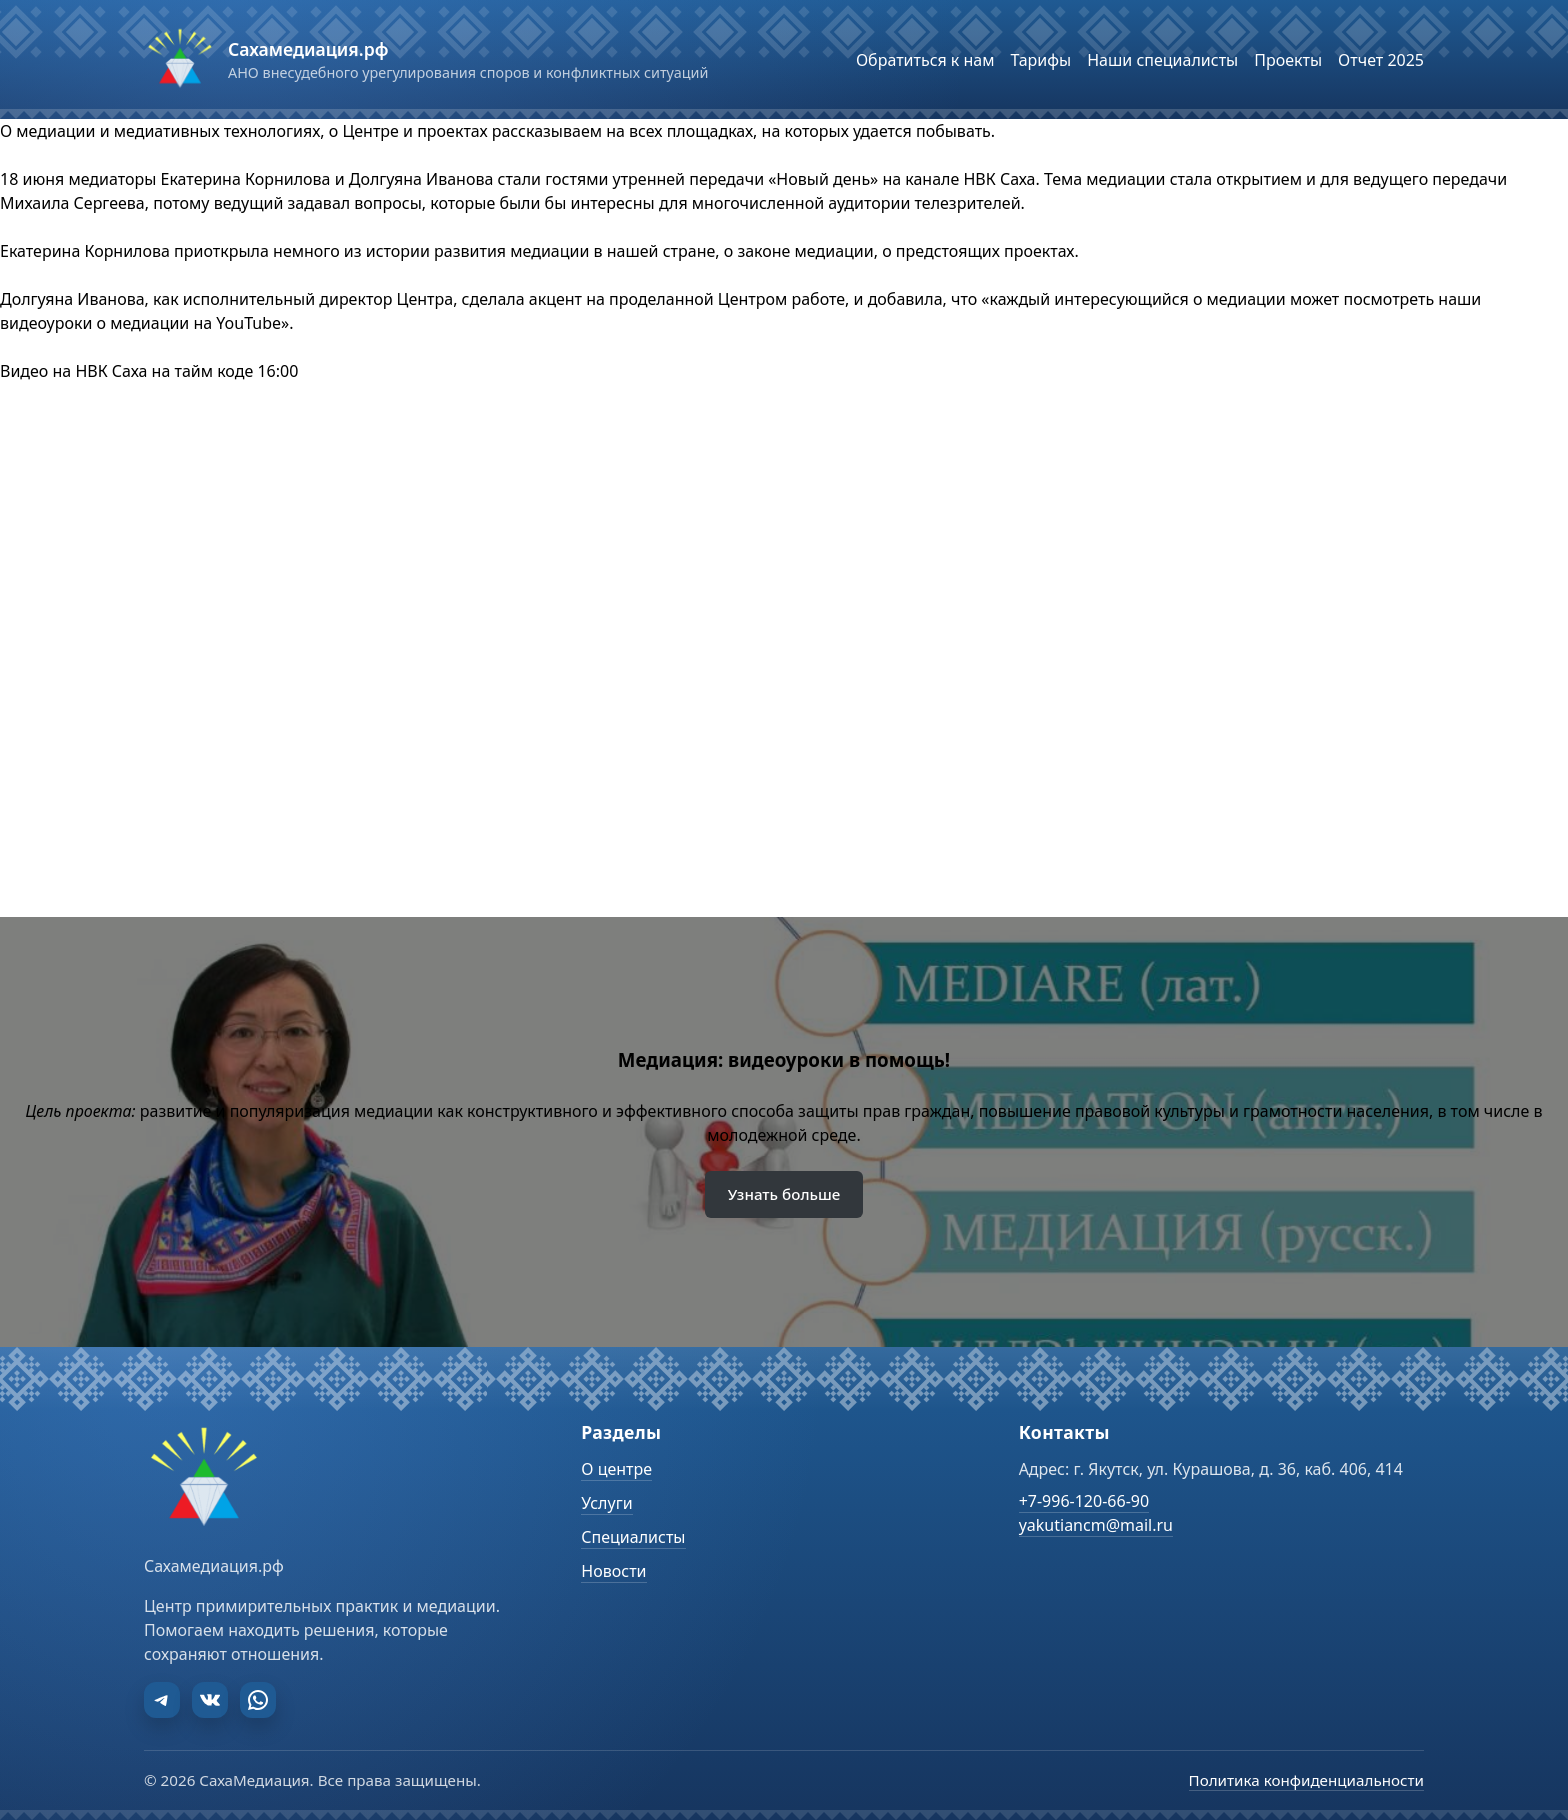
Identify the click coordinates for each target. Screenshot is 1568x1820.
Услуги (606, 1503)
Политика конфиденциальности (1306, 1780)
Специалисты (633, 1537)
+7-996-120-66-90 (1084, 1501)
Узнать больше (784, 1194)
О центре (616, 1469)
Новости (613, 1571)
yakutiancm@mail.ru (1096, 1525)
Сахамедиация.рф (308, 49)
